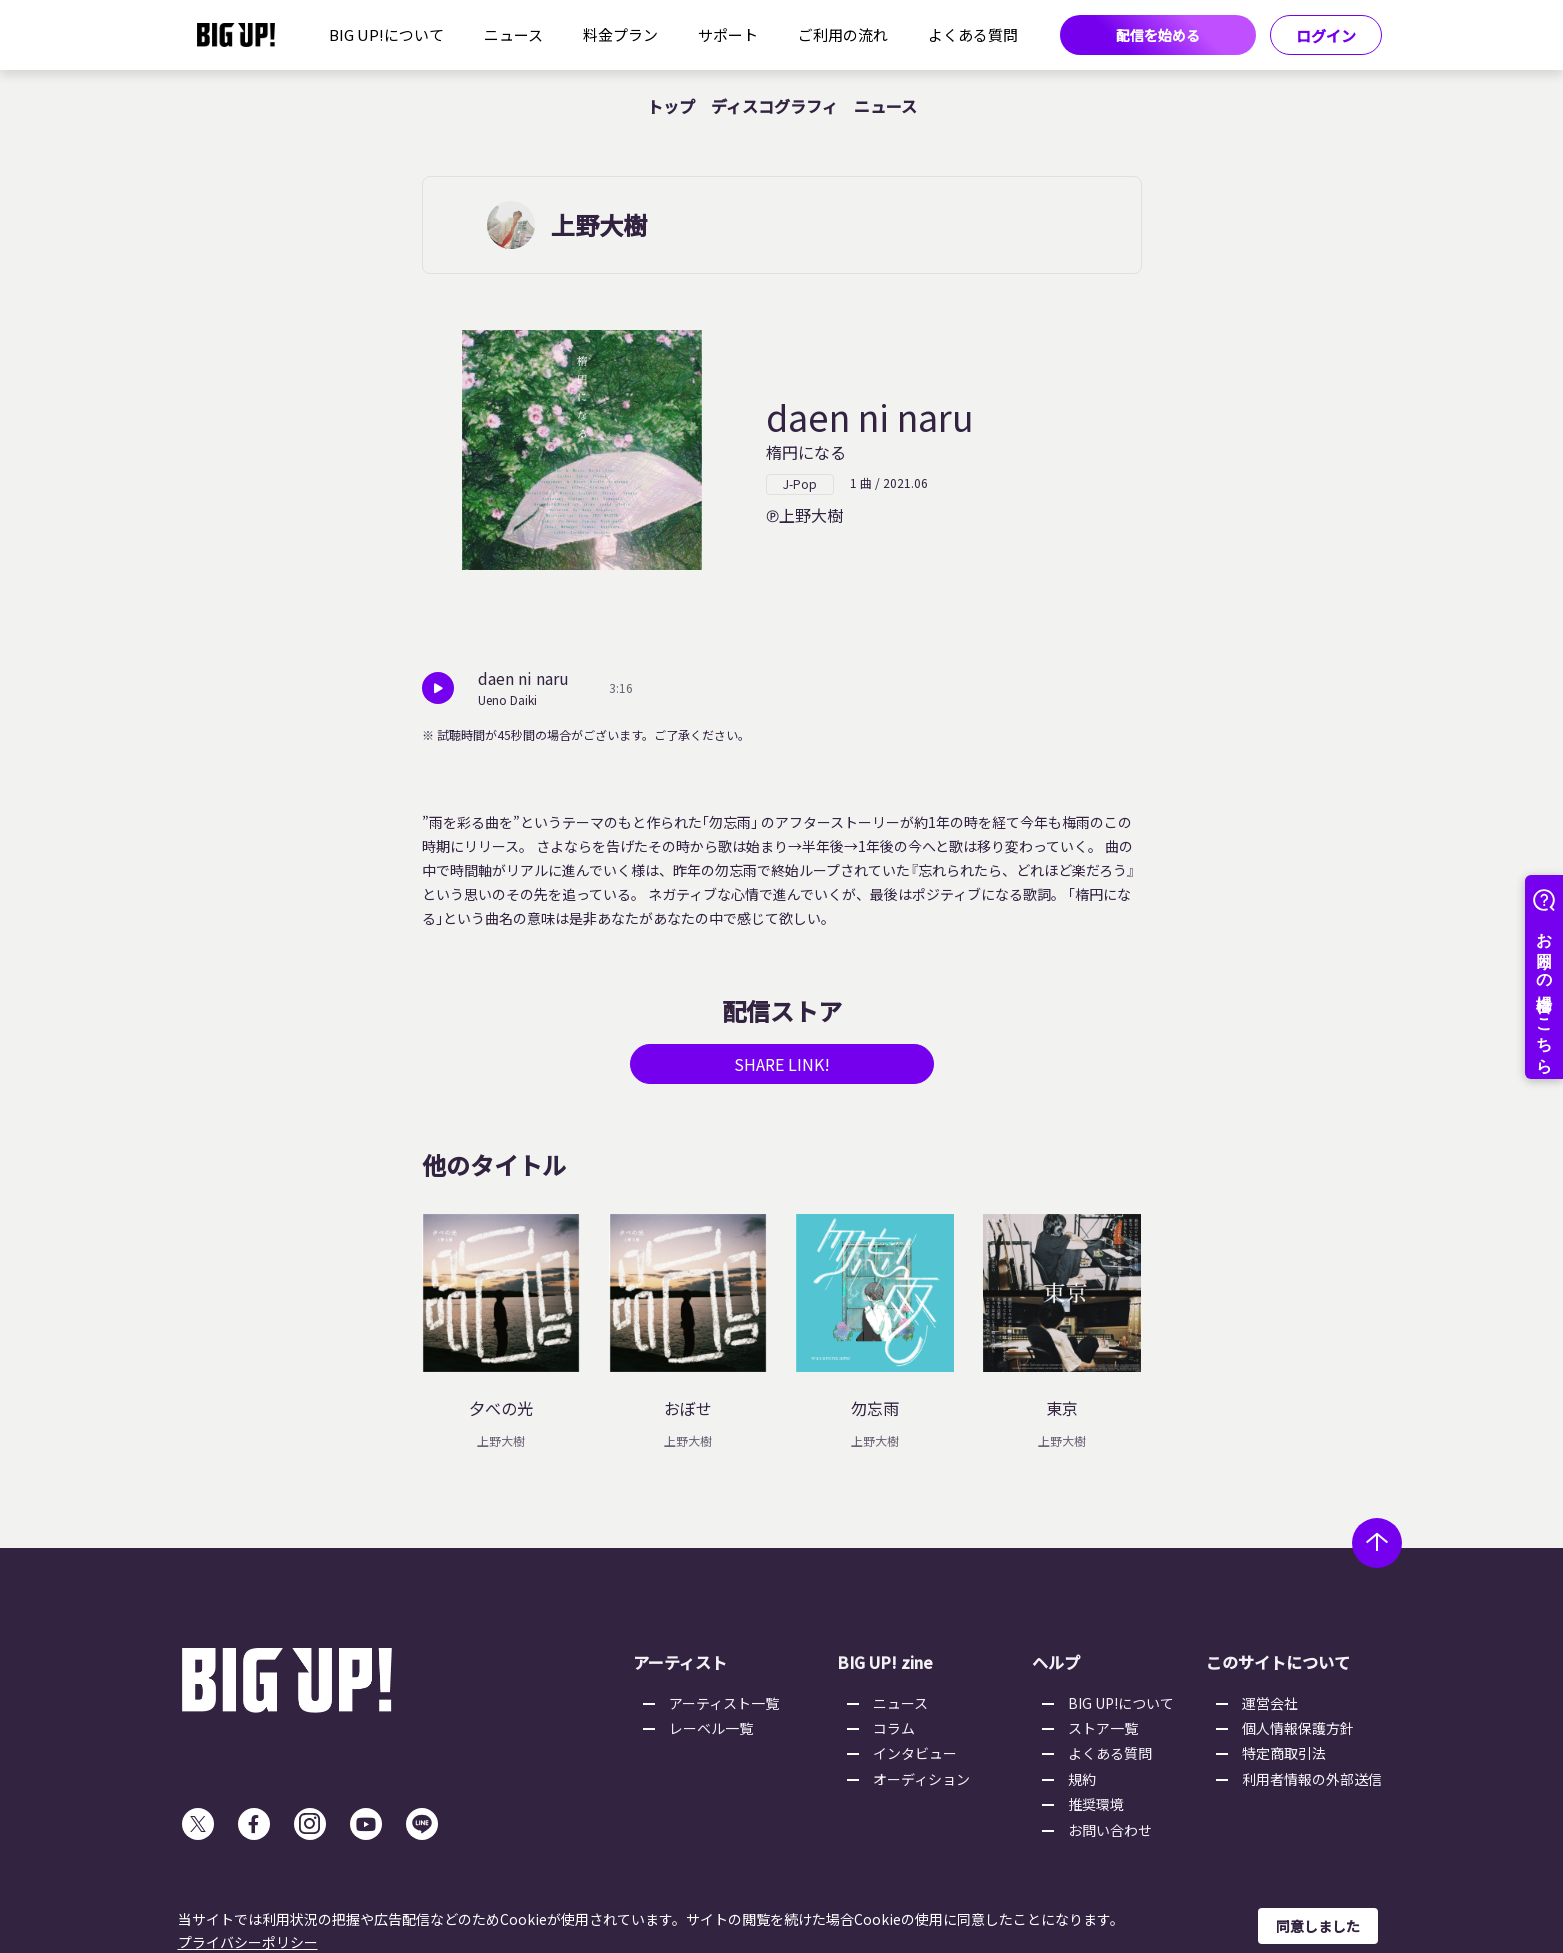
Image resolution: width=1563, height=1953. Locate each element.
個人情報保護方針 (1298, 1728)
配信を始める (1158, 35)
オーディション (921, 1779)
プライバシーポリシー (248, 1942)
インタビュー (915, 1753)
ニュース (513, 34)
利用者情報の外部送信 (1312, 1779)
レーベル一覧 (711, 1728)
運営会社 (1270, 1703)
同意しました (1318, 1926)
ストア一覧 (1103, 1728)
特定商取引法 (1284, 1753)
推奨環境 (1096, 1804)
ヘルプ (1056, 1662)
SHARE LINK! (782, 1064)
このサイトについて (1278, 1662)
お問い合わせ (1110, 1830)
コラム (894, 1728)
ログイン (1326, 35)
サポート (728, 34)
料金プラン (620, 34)
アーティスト (680, 1662)
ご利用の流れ (843, 34)
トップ (671, 106)
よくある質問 (973, 34)
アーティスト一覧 (724, 1703)
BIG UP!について (386, 34)
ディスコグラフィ (774, 106)
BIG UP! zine (885, 1662)
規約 (1082, 1779)
